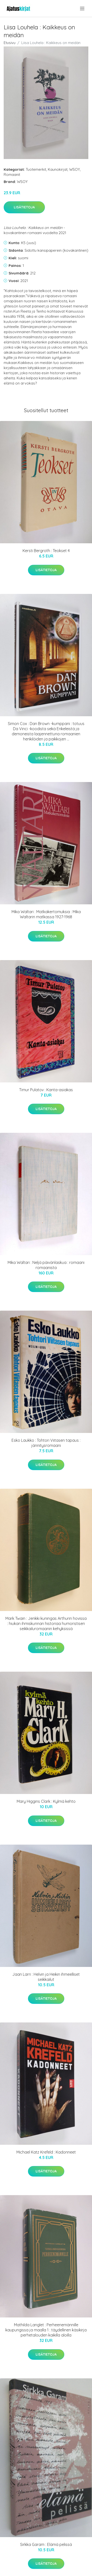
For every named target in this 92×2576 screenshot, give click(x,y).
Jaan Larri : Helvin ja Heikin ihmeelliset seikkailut (46, 1977)
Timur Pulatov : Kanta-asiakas (46, 1089)
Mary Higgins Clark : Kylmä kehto (46, 1801)
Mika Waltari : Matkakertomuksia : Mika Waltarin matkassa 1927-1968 (46, 914)
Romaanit (12, 174)
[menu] (82, 8)
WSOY (74, 169)
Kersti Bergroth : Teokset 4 (46, 550)
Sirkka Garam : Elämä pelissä (46, 2544)
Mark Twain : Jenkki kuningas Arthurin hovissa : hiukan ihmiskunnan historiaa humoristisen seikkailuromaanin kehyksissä (46, 1623)
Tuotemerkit (36, 169)
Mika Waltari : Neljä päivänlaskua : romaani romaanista (46, 1265)
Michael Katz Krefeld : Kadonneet (46, 2152)
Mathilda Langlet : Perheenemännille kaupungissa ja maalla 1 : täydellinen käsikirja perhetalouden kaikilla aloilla (46, 2330)
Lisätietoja (24, 207)
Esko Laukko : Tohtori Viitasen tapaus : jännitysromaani (46, 1443)
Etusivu (9, 42)
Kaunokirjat (57, 169)
